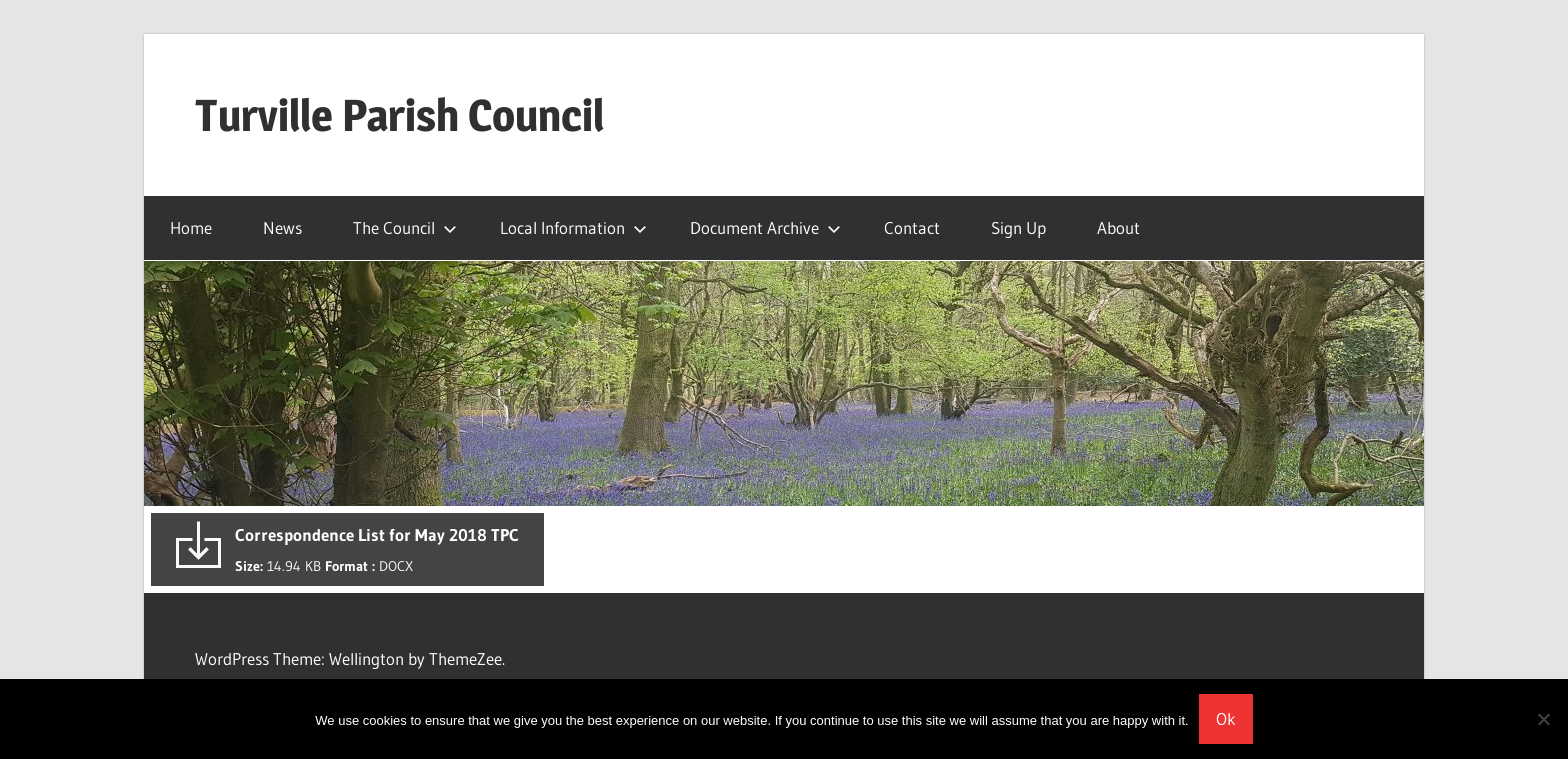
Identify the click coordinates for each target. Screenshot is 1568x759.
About (1118, 227)
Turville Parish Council (399, 115)
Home (191, 227)
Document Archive (765, 227)
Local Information (573, 227)
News (282, 227)
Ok (1226, 718)
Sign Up (1018, 227)
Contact (912, 227)
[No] (1543, 719)
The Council (405, 227)
